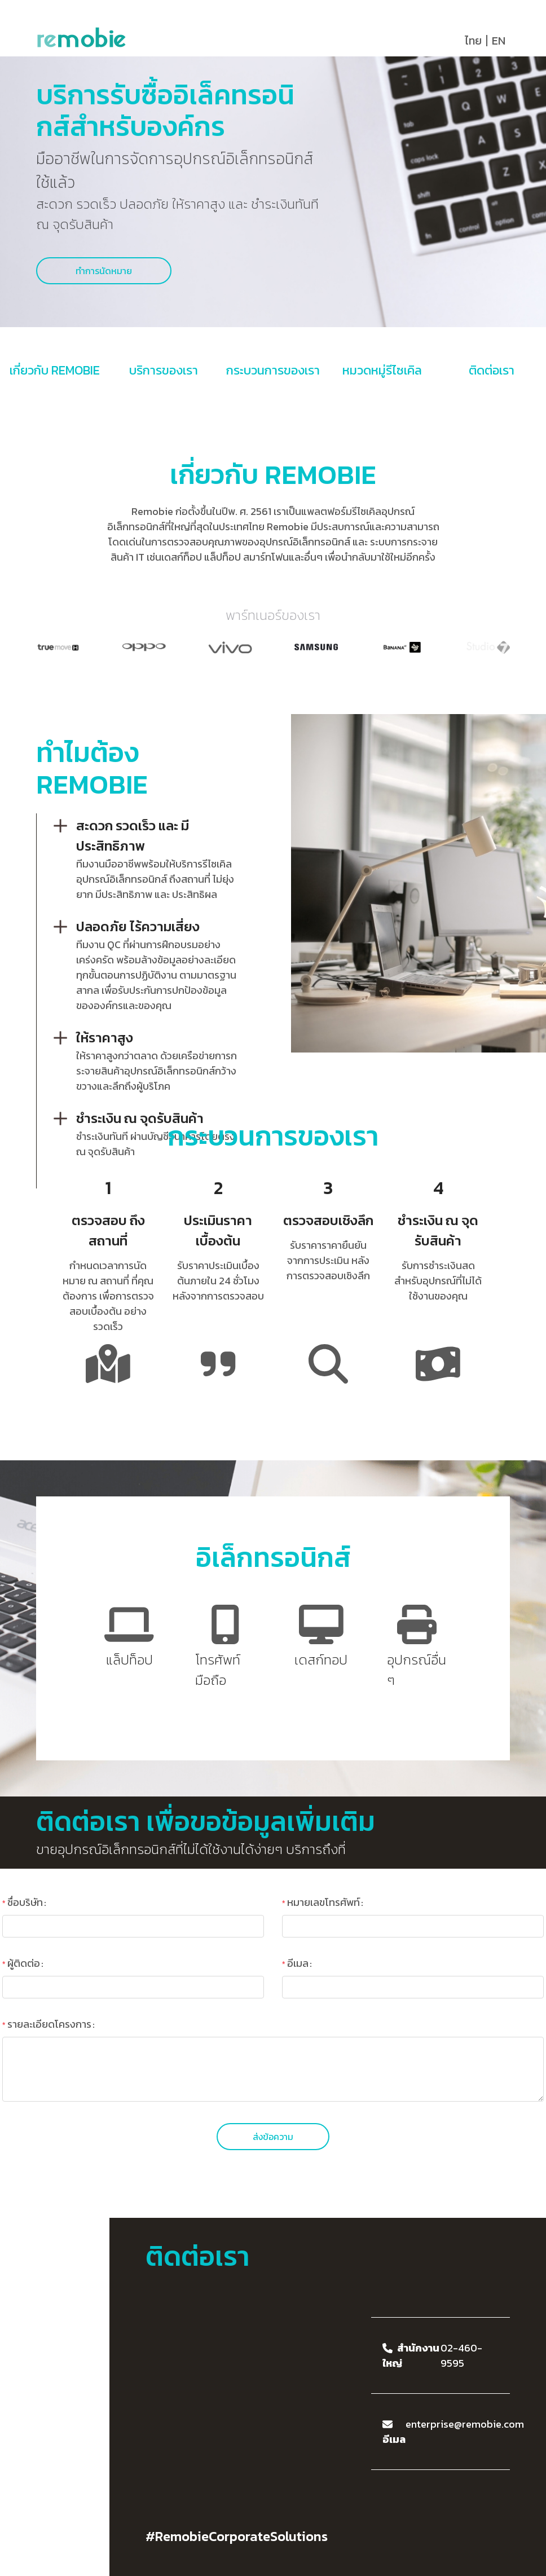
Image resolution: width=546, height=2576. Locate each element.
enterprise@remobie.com (465, 2424)
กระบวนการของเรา (273, 370)
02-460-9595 (461, 2355)
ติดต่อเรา (491, 370)
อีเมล (298, 1963)
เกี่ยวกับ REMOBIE (55, 370)
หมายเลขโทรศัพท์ (323, 1902)
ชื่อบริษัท (25, 1902)
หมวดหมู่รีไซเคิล (382, 370)
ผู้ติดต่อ (23, 1963)
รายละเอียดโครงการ (49, 2024)
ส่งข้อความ (273, 2136)
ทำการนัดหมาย (104, 271)
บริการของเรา (163, 370)
